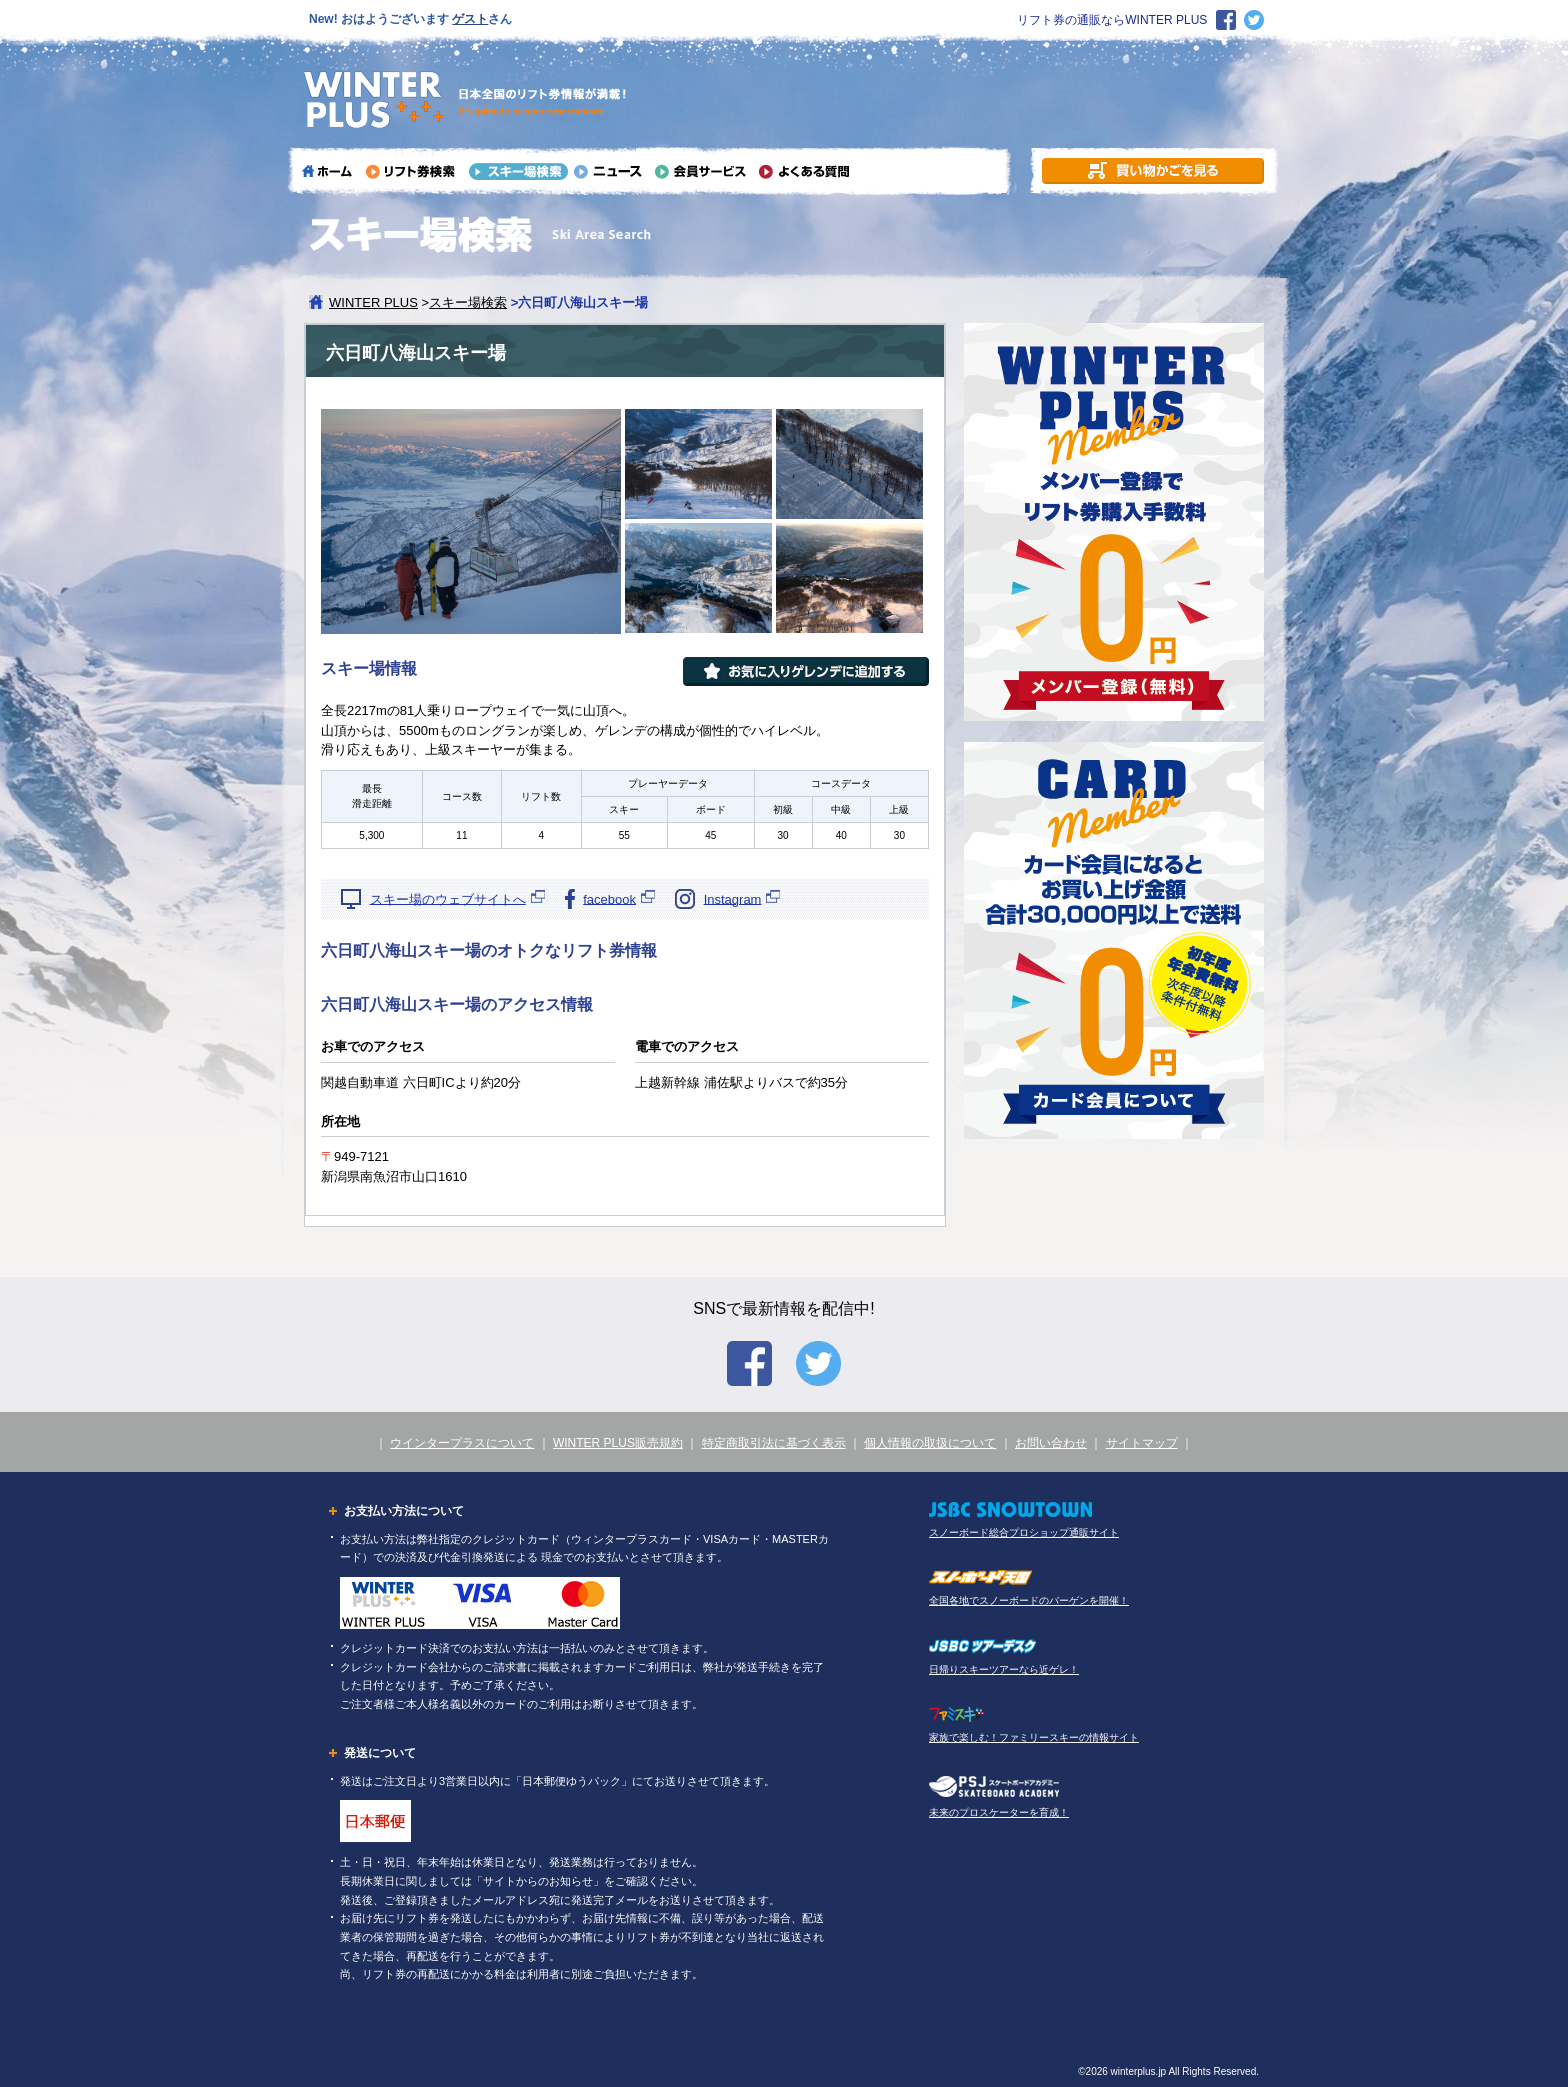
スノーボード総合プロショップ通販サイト (1024, 1532)
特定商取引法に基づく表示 (774, 1443)
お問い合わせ (1051, 1443)
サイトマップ (1142, 1443)
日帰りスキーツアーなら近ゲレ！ (1004, 1669)
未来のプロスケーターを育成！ (999, 1812)
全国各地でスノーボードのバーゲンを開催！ (1029, 1600)
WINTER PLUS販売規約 (618, 1443)
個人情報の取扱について (930, 1443)
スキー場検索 (468, 302)
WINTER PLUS (373, 302)
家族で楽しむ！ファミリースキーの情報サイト (1034, 1737)
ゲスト (470, 19)
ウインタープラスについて (462, 1443)
